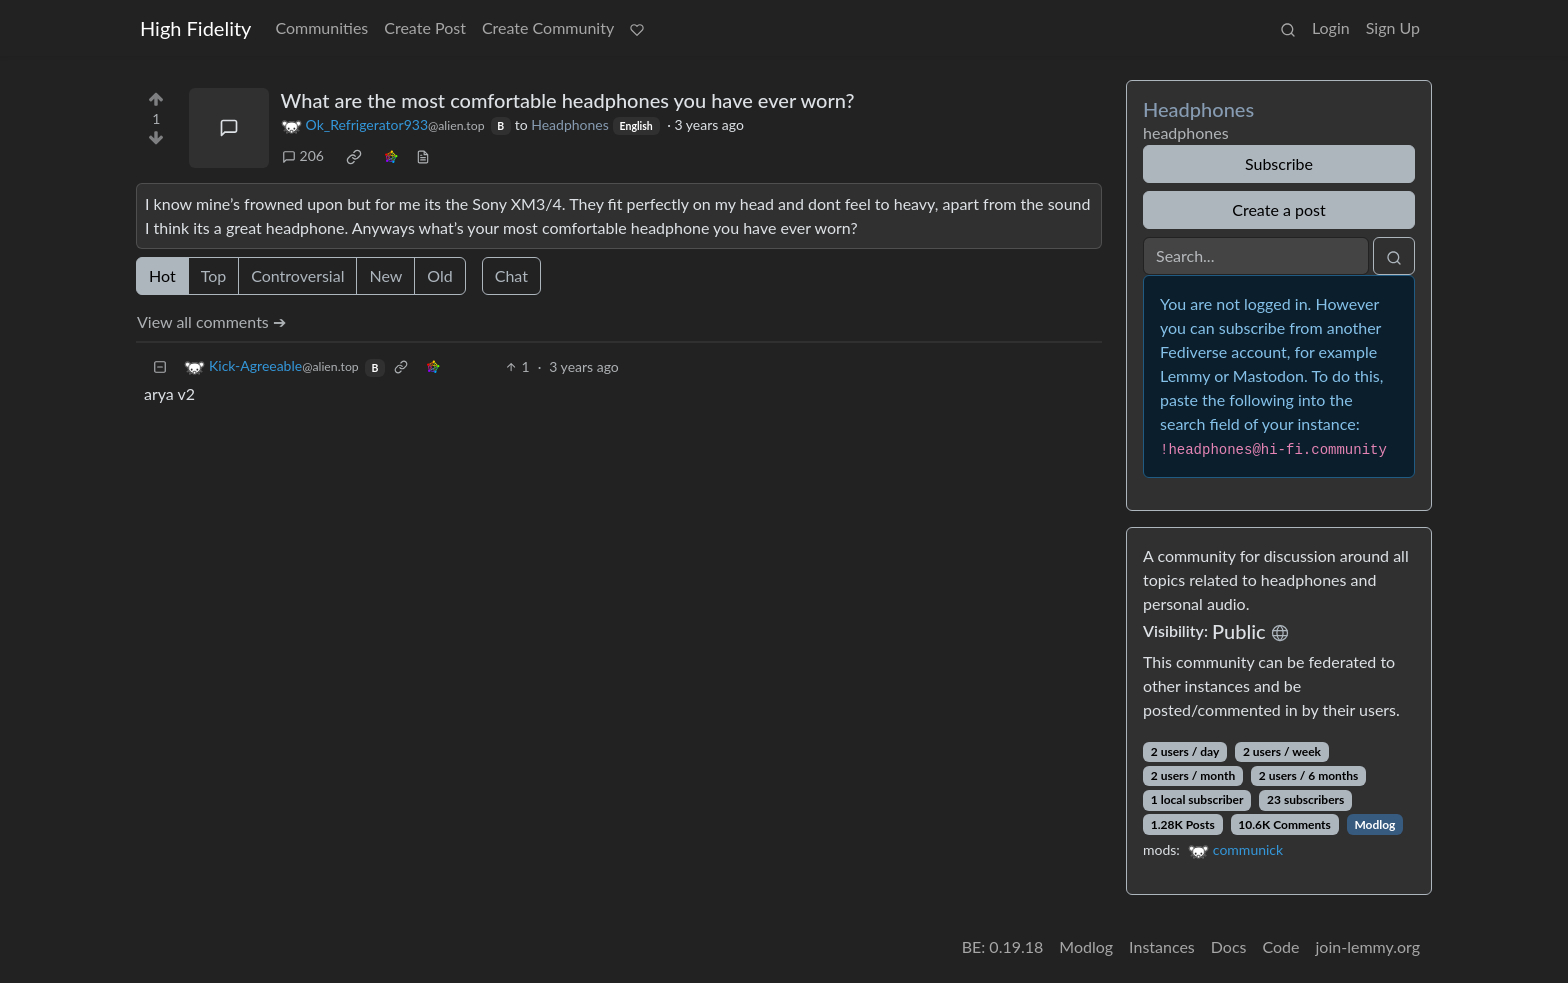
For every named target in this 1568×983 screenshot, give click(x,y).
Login (1331, 27)
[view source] (423, 155)
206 (303, 155)
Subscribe (1279, 163)
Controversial (297, 275)
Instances (1162, 946)
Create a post (1278, 209)
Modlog (1374, 824)
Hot (162, 275)
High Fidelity (195, 28)
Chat (511, 275)
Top (214, 275)
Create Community (548, 27)
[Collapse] (160, 366)
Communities (321, 27)
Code (1281, 946)
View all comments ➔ (211, 321)
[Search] (1256, 256)
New (385, 275)
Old (439, 275)
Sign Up (1393, 27)
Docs (1229, 946)
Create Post (425, 27)
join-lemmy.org (1368, 946)
